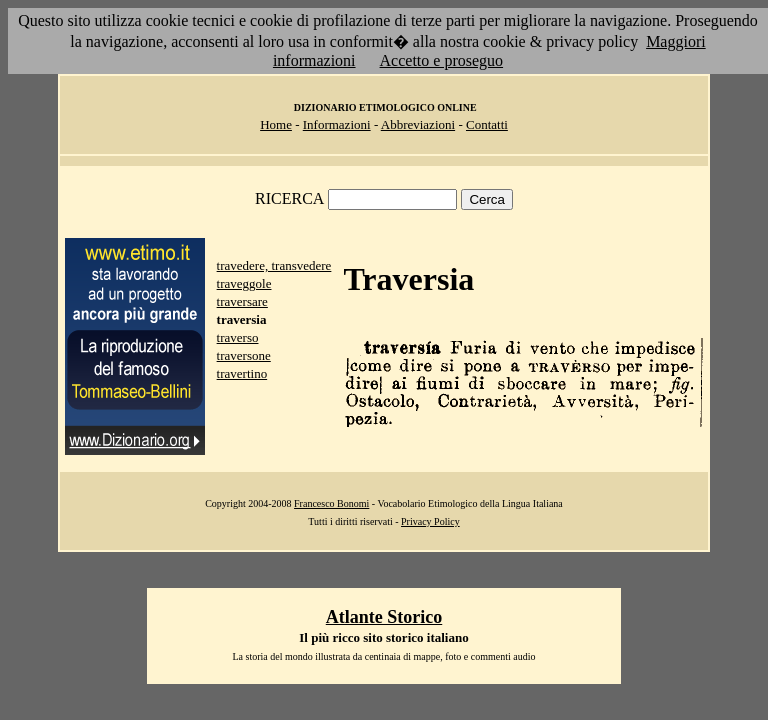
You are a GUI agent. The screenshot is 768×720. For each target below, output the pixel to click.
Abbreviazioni (418, 124)
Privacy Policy (430, 521)
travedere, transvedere (274, 265)
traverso (238, 337)
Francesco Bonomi (331, 503)
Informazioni (337, 124)
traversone (244, 355)
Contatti (487, 124)
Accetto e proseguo (442, 60)
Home (276, 124)
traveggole (244, 283)
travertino (242, 373)
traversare (242, 301)
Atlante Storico (384, 617)
